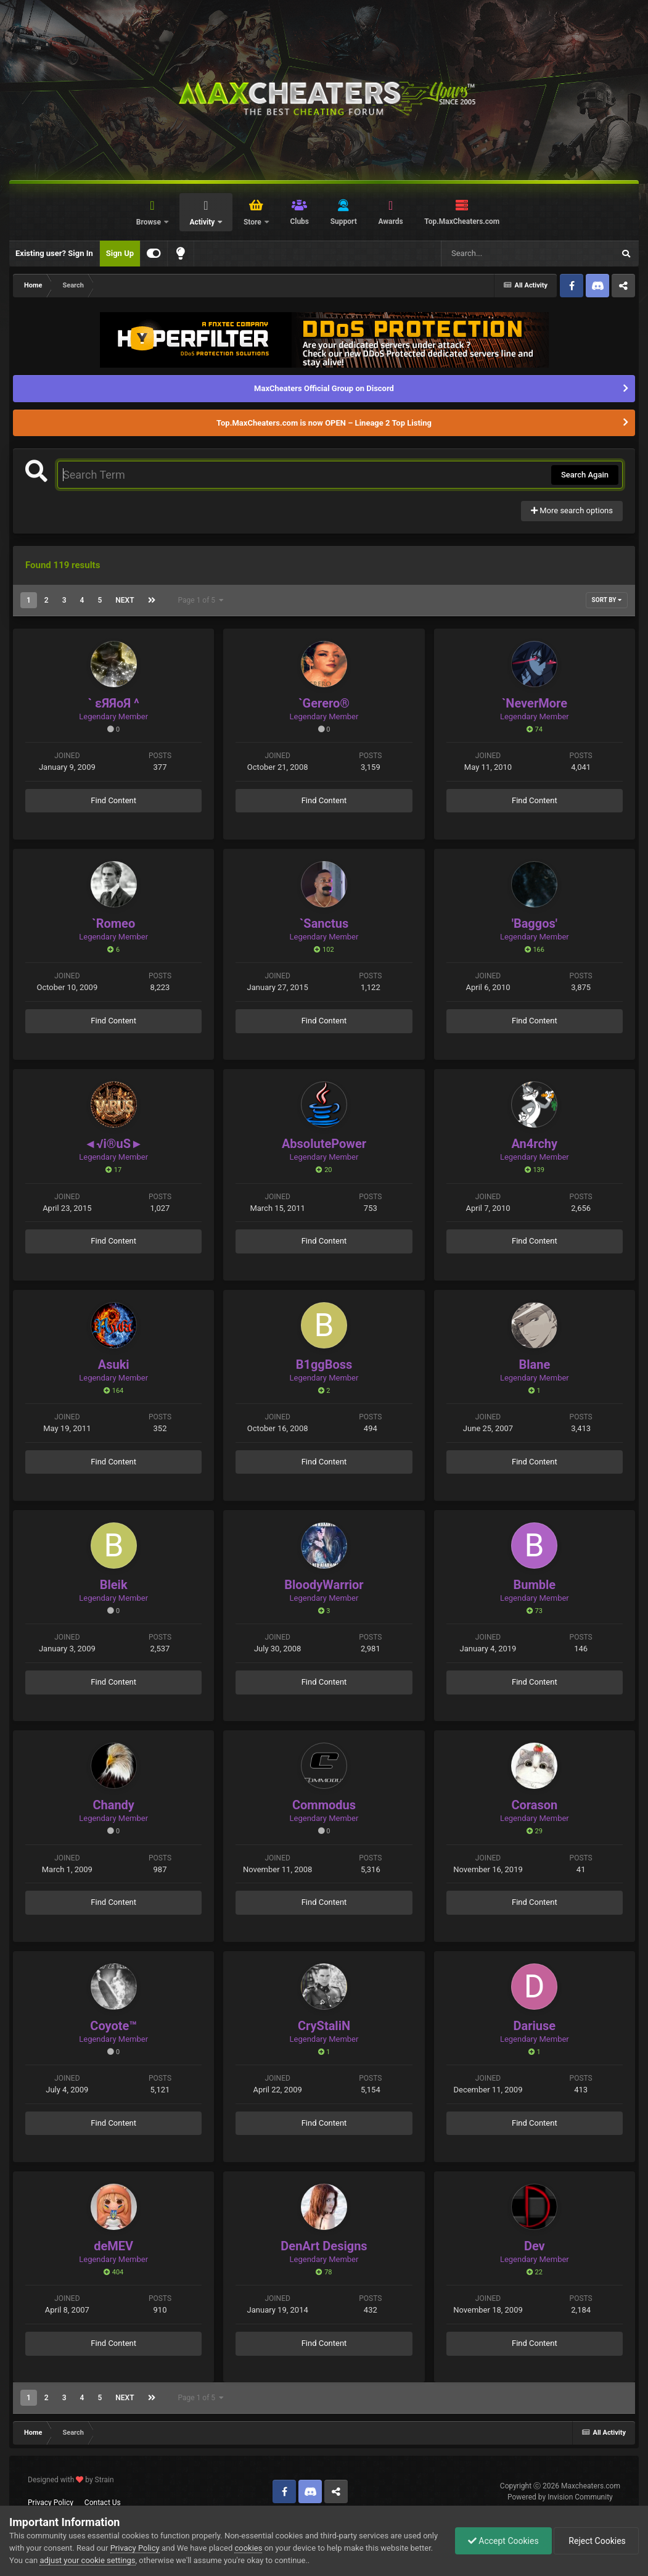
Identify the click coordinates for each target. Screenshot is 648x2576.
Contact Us (102, 2502)
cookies (248, 2548)
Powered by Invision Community (560, 2497)
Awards (390, 221)
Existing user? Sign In (54, 253)
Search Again (585, 474)
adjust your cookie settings (87, 2560)
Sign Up (120, 253)
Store (253, 222)
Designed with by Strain (71, 2479)
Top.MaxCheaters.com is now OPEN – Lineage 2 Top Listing (324, 422)
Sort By (606, 600)
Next (124, 600)
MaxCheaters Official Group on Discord (324, 388)
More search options (572, 510)
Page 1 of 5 (201, 600)
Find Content (113, 800)
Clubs (299, 221)
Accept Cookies (503, 2541)
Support (343, 221)
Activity (202, 222)
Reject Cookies (596, 2541)
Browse (149, 222)
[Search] (496, 253)
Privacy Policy (50, 2502)
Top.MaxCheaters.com (461, 221)
